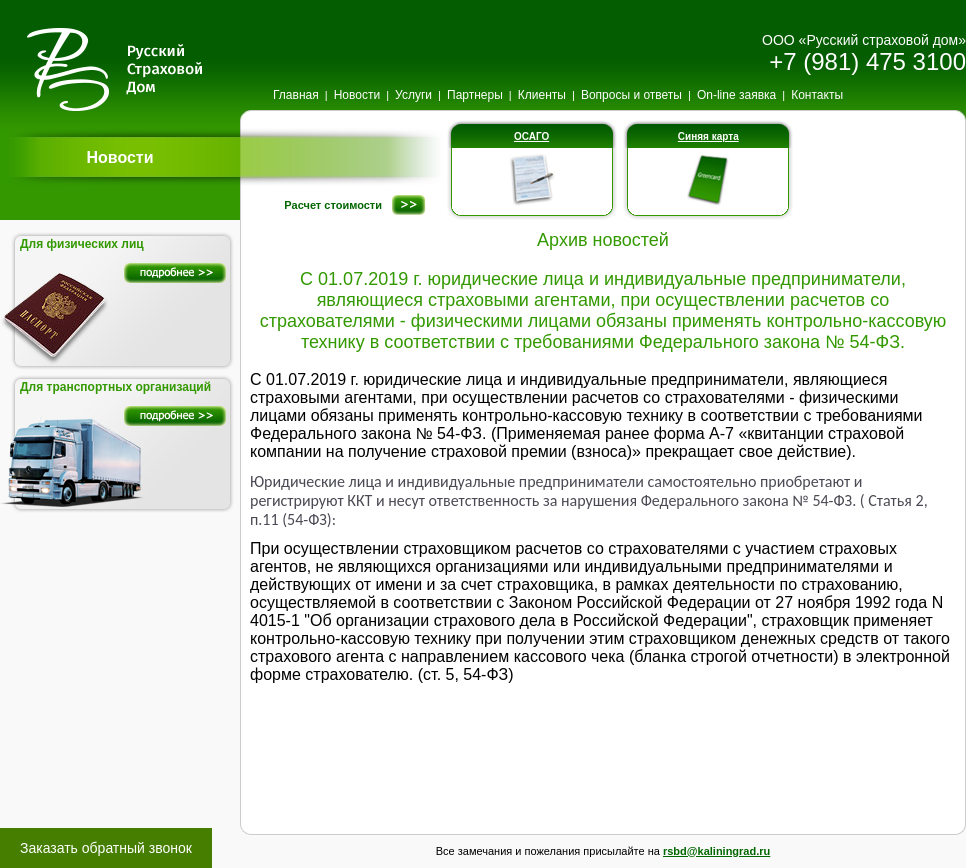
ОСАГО (531, 136)
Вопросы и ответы (631, 95)
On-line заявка (736, 95)
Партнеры (475, 95)
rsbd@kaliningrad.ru (716, 851)
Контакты (817, 95)
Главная (296, 95)
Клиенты (542, 95)
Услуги (413, 95)
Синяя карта (708, 136)
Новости (357, 95)
